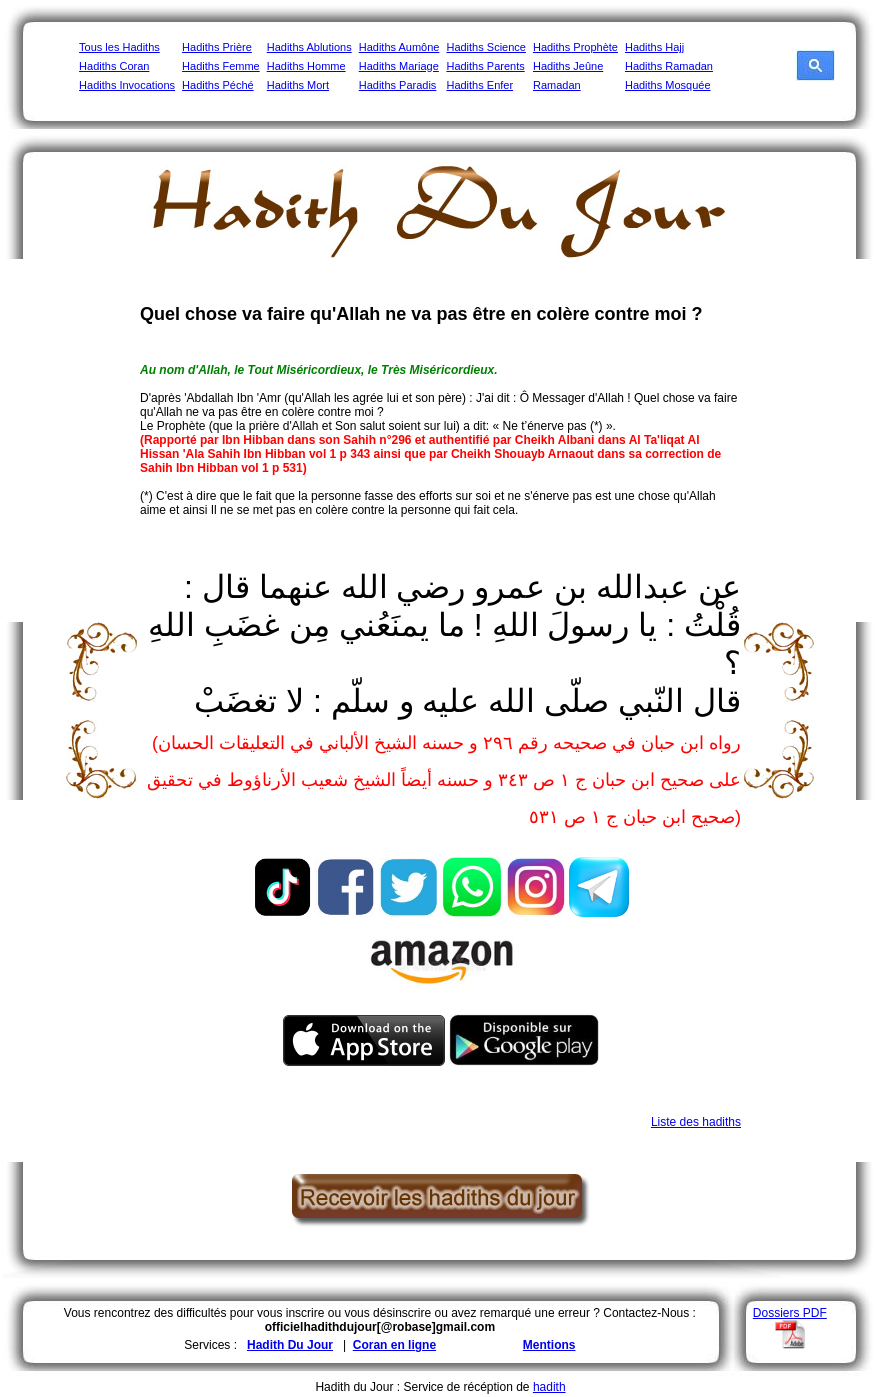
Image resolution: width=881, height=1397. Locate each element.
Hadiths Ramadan (669, 66)
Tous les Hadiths (119, 47)
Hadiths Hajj (654, 47)
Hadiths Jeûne (568, 66)
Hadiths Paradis (398, 85)
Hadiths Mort (298, 85)
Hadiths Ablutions (309, 47)
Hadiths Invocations (127, 85)
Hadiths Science (486, 47)
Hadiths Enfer (479, 85)
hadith (549, 1387)
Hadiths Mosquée (668, 85)
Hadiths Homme (306, 66)
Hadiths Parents (485, 66)
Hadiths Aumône (399, 47)
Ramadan (557, 85)
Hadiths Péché (218, 85)
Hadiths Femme (221, 66)
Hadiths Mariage (399, 66)
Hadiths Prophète (575, 47)
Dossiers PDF (790, 1313)
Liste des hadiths (696, 1122)
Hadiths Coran (114, 66)
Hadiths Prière (217, 47)
